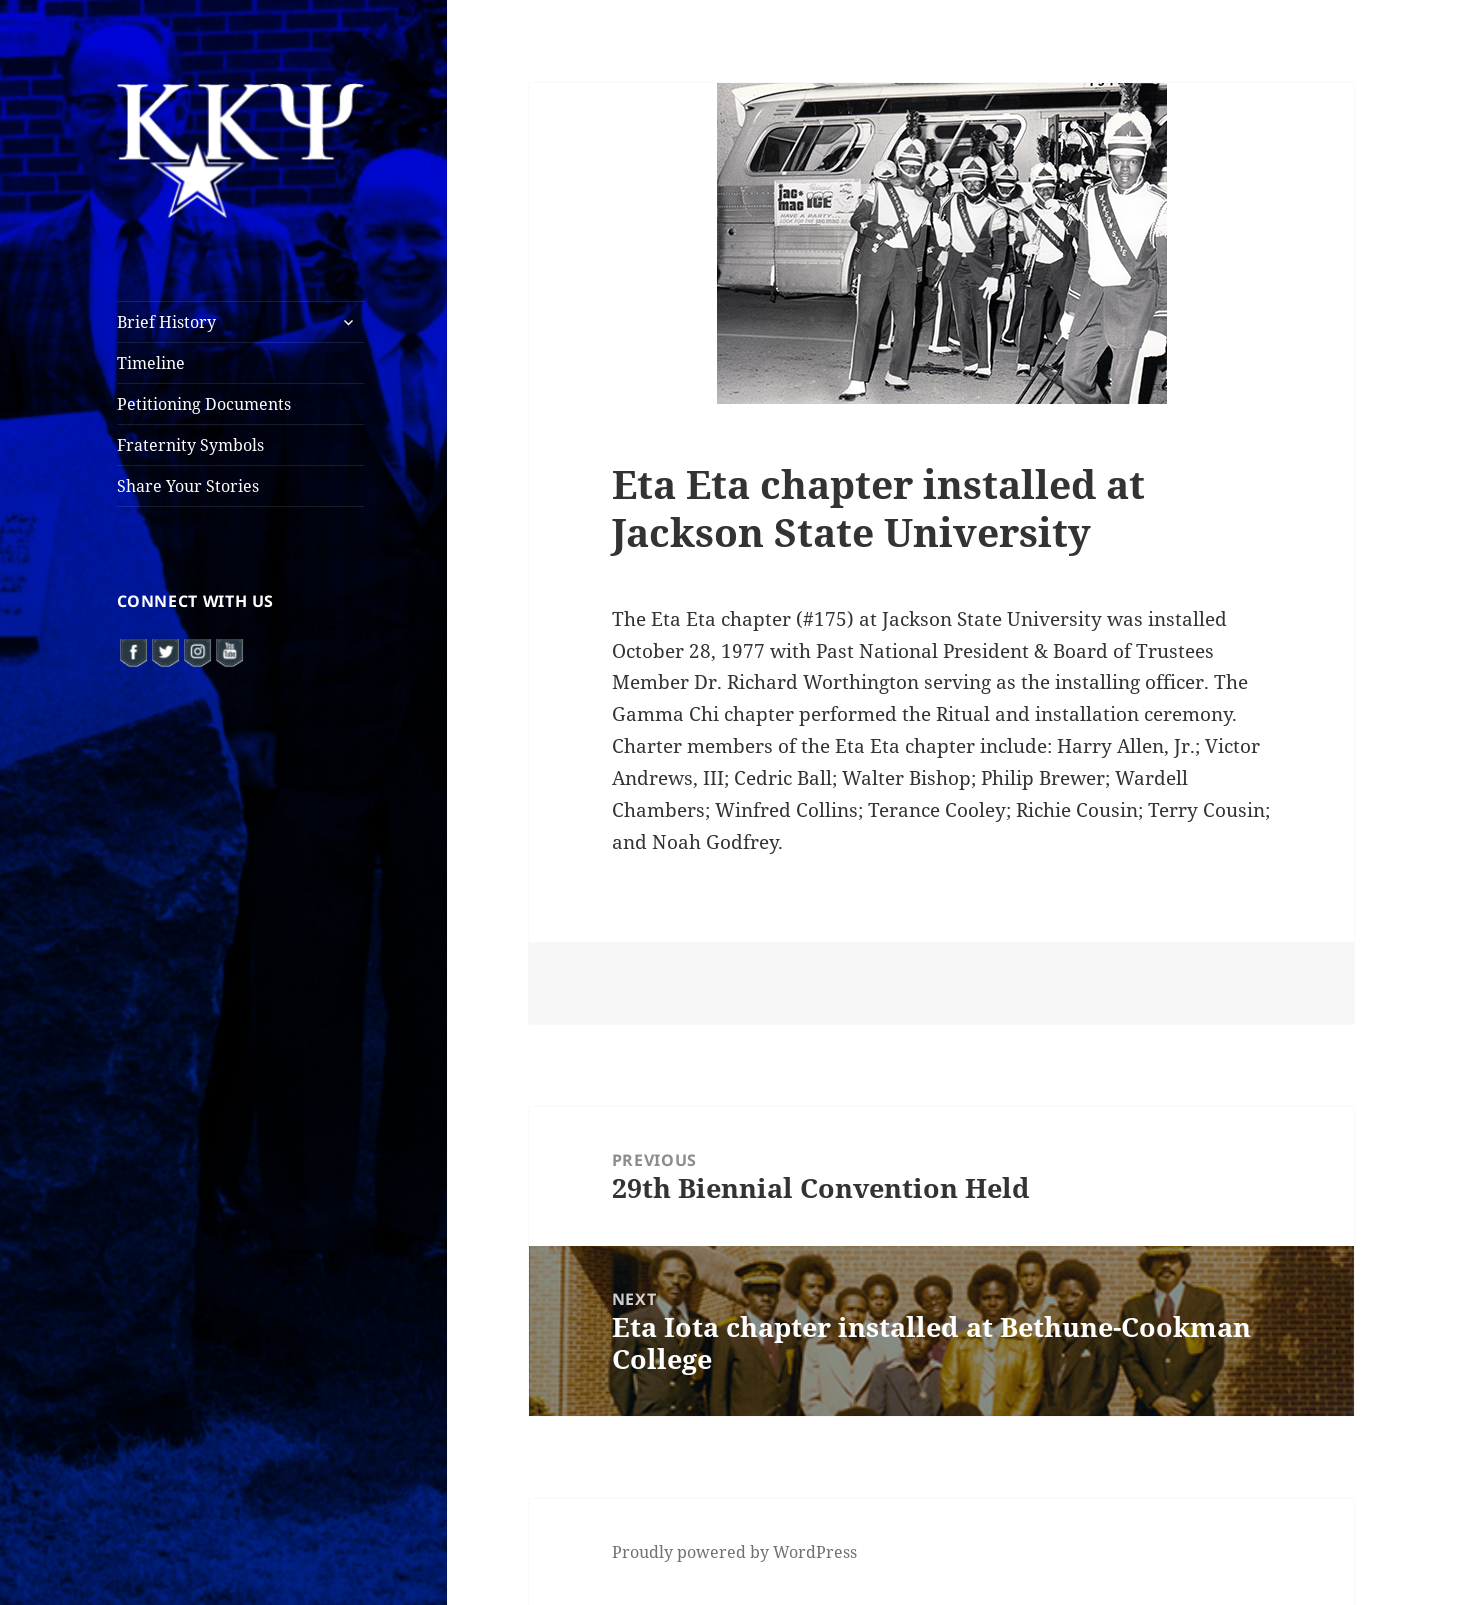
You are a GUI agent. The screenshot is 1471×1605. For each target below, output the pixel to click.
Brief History (166, 322)
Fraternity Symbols (190, 445)
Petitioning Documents (204, 404)
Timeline (151, 363)
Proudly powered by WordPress (734, 1552)
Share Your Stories (188, 486)
